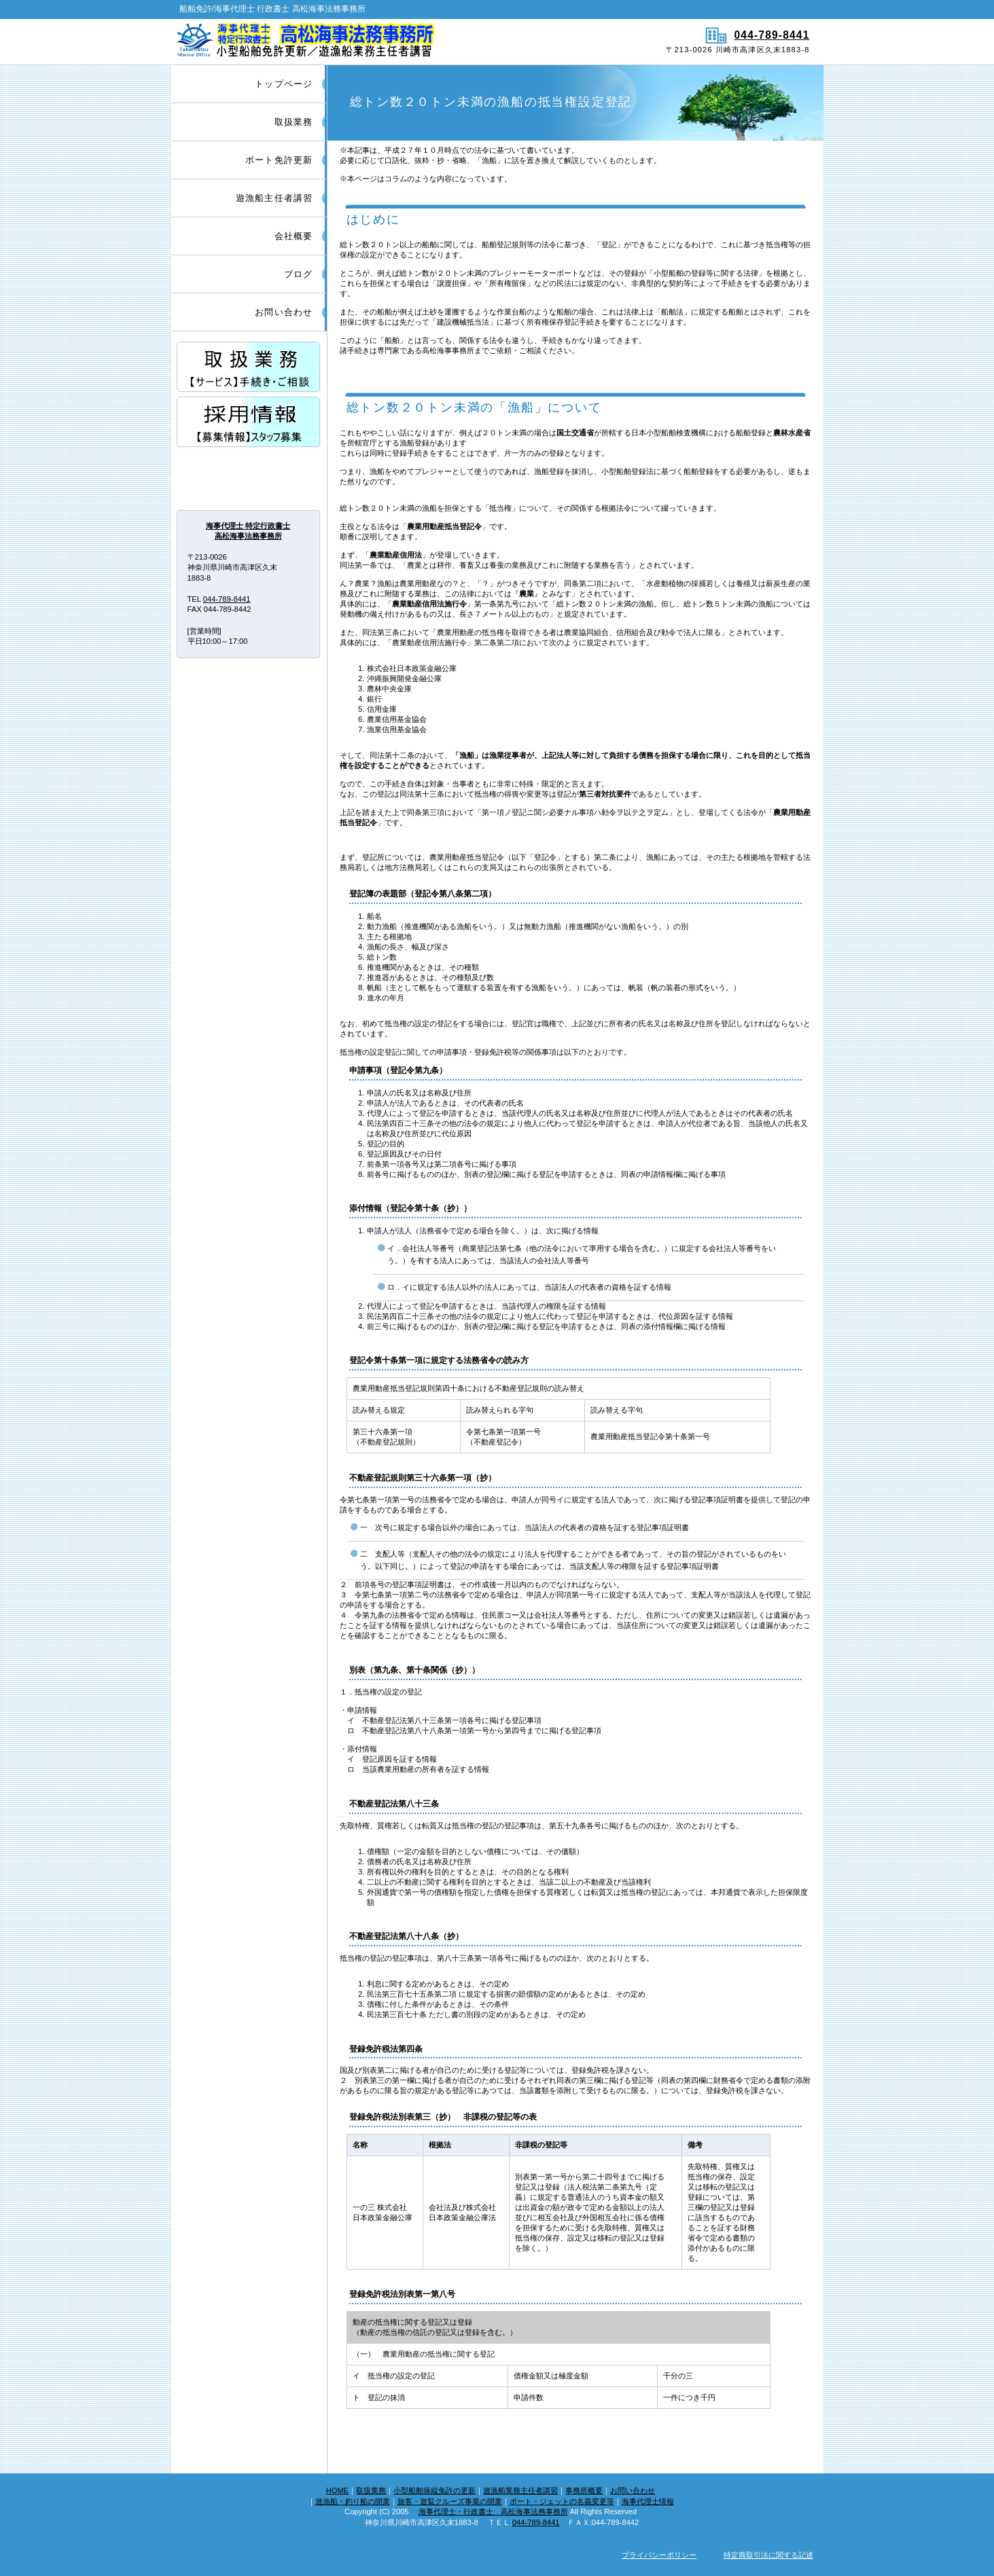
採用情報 (249, 423)
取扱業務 (371, 2490)
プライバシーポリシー (659, 2555)
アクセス (249, 478)
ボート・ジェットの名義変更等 (562, 2501)
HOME (337, 2490)
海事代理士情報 (648, 2501)
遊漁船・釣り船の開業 (352, 2501)
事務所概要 (584, 2490)
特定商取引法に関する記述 (768, 2555)
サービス (249, 368)
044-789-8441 (772, 35)
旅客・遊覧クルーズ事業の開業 (449, 2501)
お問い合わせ (632, 2490)
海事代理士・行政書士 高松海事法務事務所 (493, 2511)
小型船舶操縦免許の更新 (434, 2490)
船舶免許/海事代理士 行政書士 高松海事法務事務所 (333, 41)
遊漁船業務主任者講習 (520, 2490)
